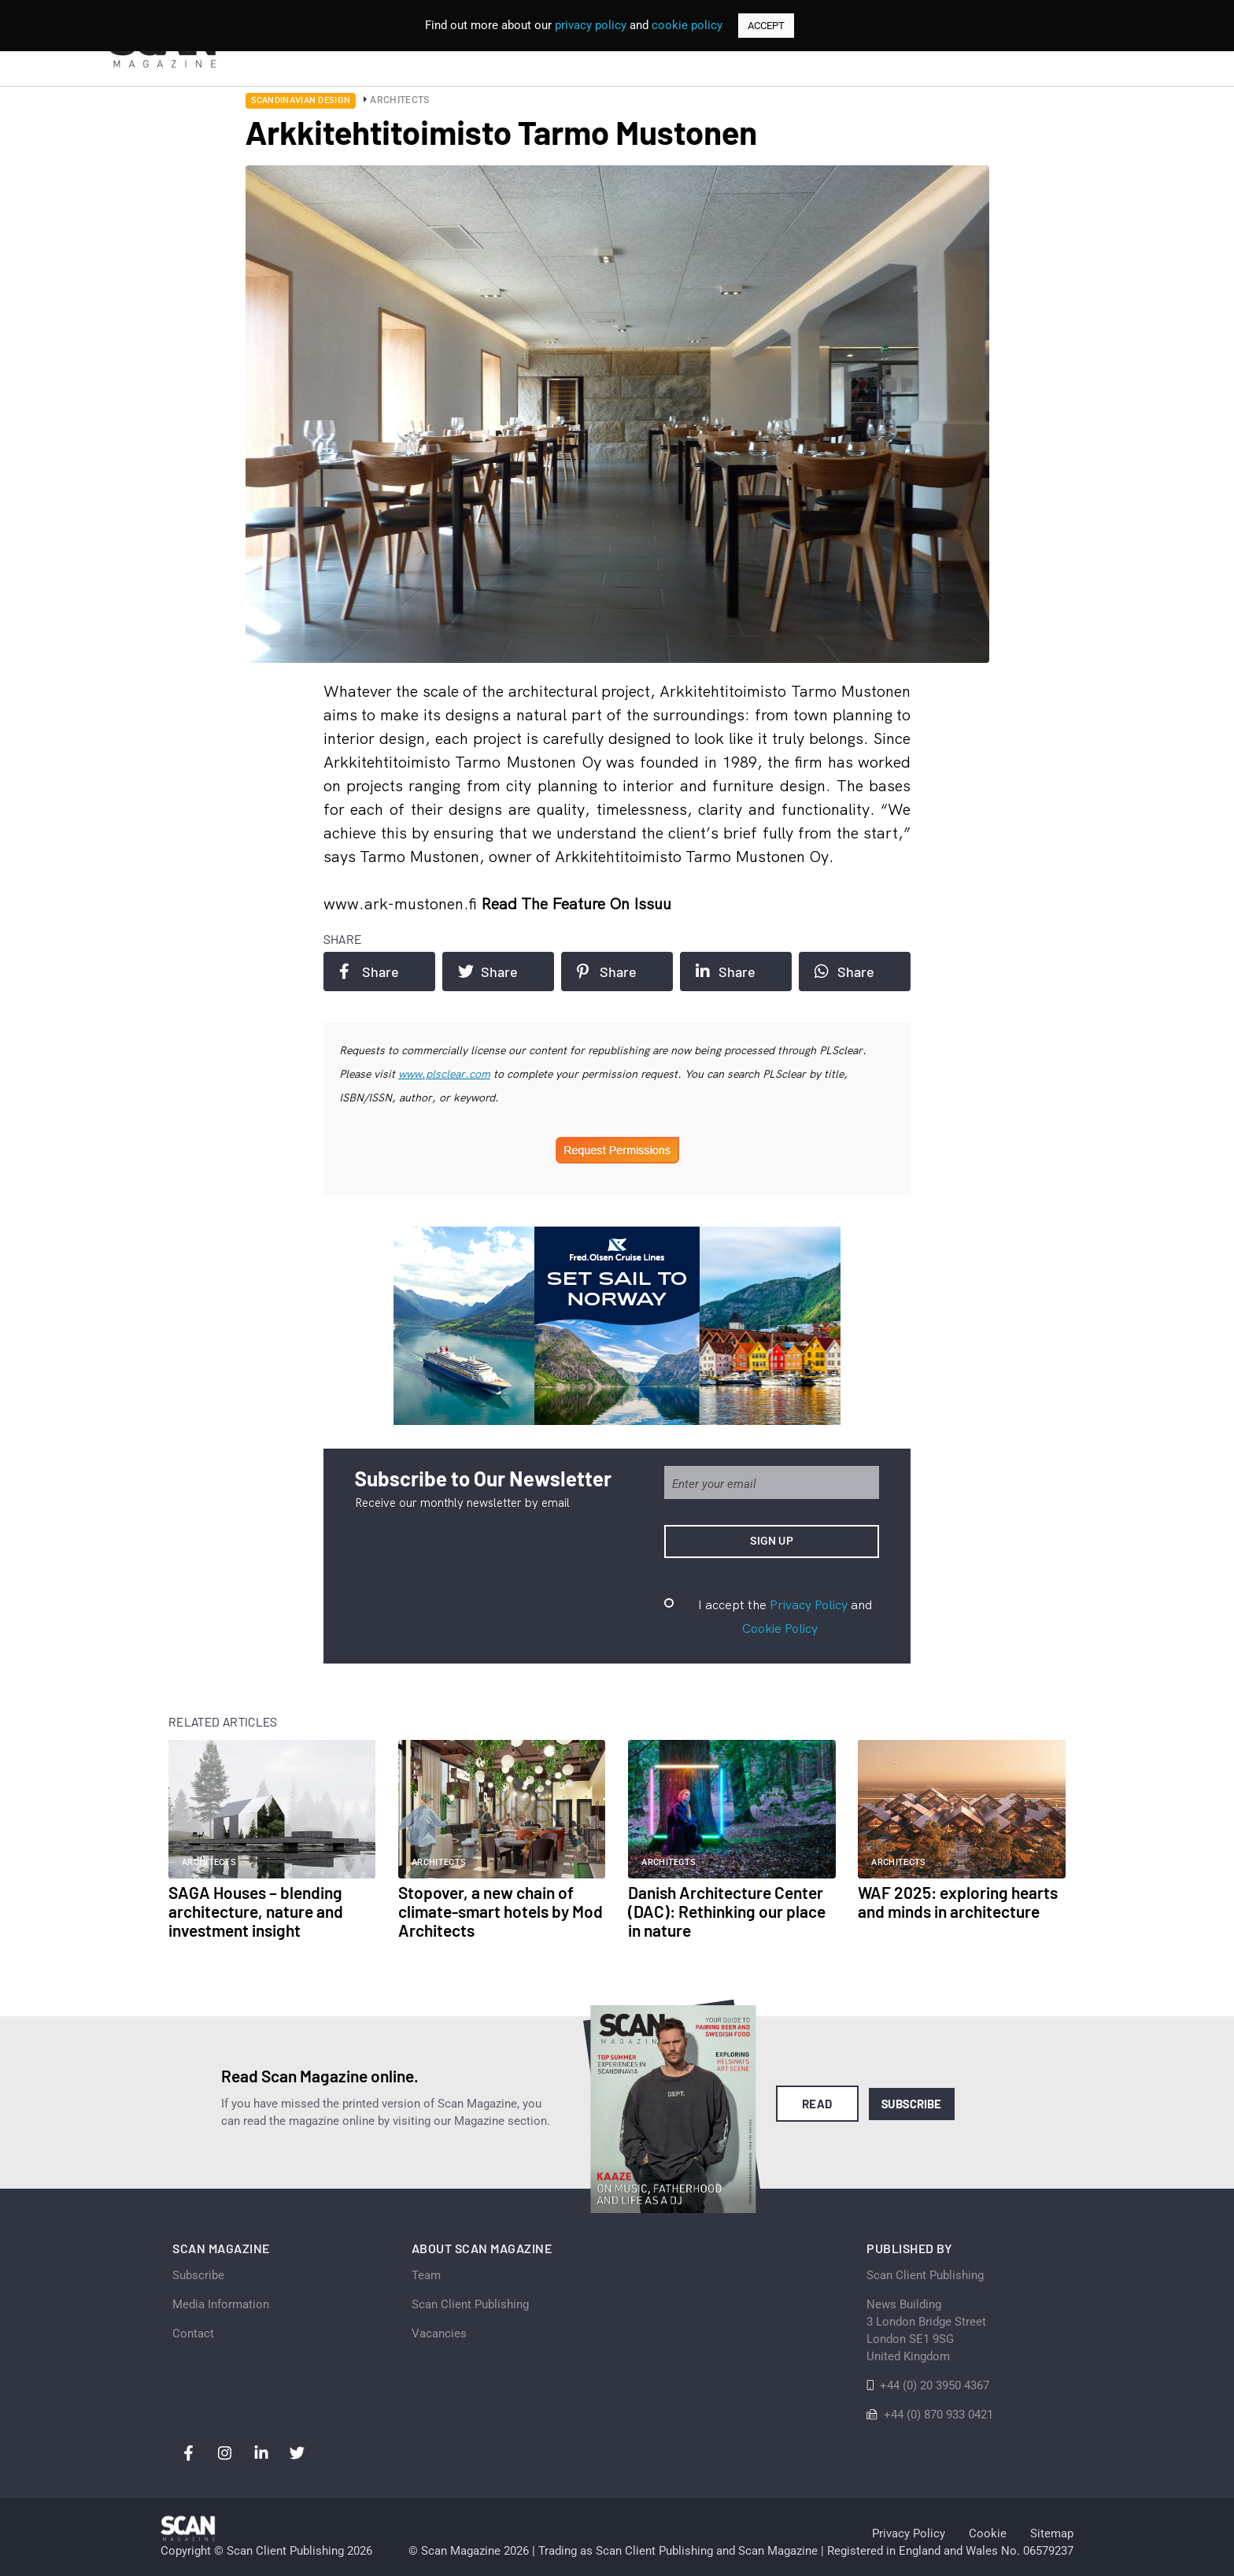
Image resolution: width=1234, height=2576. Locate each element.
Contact (193, 2333)
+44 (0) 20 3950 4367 (934, 2385)
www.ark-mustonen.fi (402, 903)
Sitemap (1051, 2533)
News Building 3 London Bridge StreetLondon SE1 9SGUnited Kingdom (926, 2330)
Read (817, 2104)
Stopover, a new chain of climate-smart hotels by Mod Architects (500, 1911)
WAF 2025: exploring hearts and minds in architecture (958, 1901)
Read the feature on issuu (576, 903)
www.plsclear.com (444, 1074)
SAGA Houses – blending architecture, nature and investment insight (255, 1911)
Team (426, 2275)
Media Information (220, 2304)
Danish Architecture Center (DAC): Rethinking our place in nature (727, 1911)
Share (369, 971)
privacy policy (590, 25)
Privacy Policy (809, 1604)
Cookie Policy (780, 1628)
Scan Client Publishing (470, 2304)
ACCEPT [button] (766, 25)
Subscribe (911, 2104)
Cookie (988, 2533)
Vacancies (439, 2333)
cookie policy (687, 25)
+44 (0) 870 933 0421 (938, 2415)
